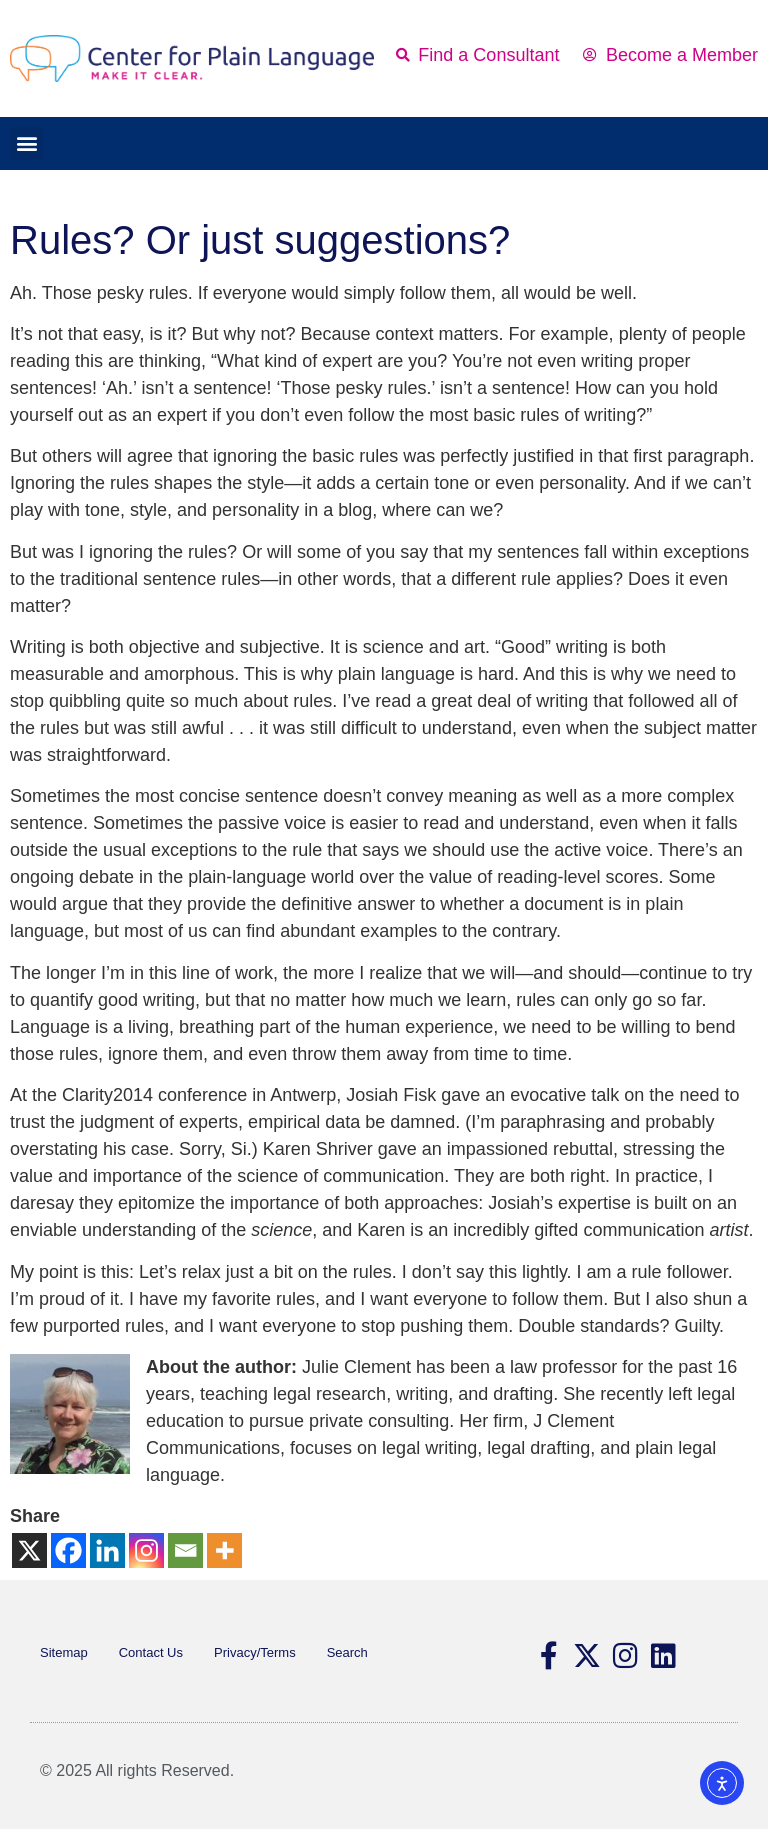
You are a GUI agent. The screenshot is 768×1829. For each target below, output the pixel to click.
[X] (29, 1550)
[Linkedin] (107, 1550)
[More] (224, 1550)
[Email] (185, 1550)
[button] (26, 143)
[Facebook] (68, 1550)
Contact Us (151, 1652)
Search (347, 1652)
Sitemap (64, 1652)
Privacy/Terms (255, 1652)
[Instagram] (146, 1550)
